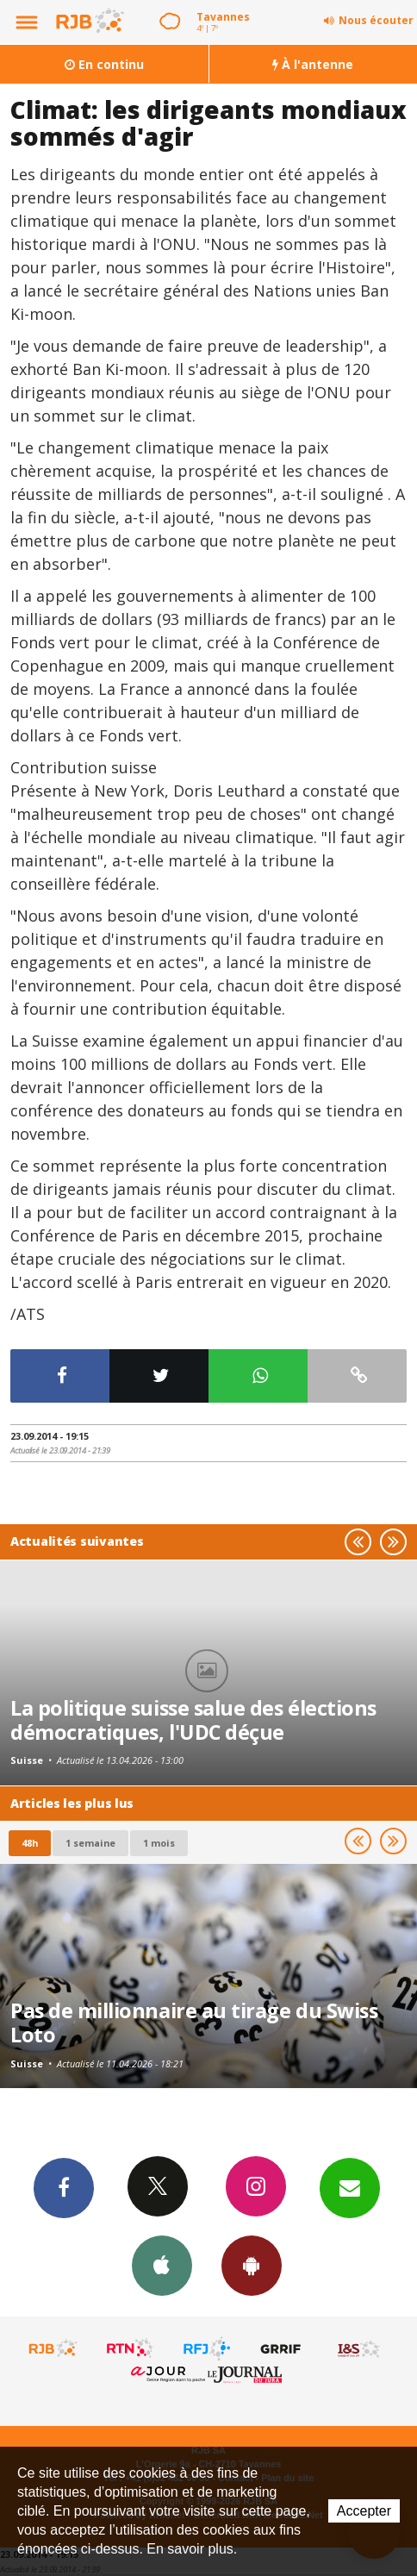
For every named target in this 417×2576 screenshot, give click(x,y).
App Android (251, 2264)
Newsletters (350, 2187)
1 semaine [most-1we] (90, 1842)
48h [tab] (30, 1842)
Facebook (64, 2187)
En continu (104, 64)
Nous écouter (376, 20)
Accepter (364, 2511)
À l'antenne (312, 64)
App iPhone (162, 2264)
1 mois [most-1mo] (159, 1842)
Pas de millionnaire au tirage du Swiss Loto (193, 2022)
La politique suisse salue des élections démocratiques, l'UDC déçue (193, 1720)
